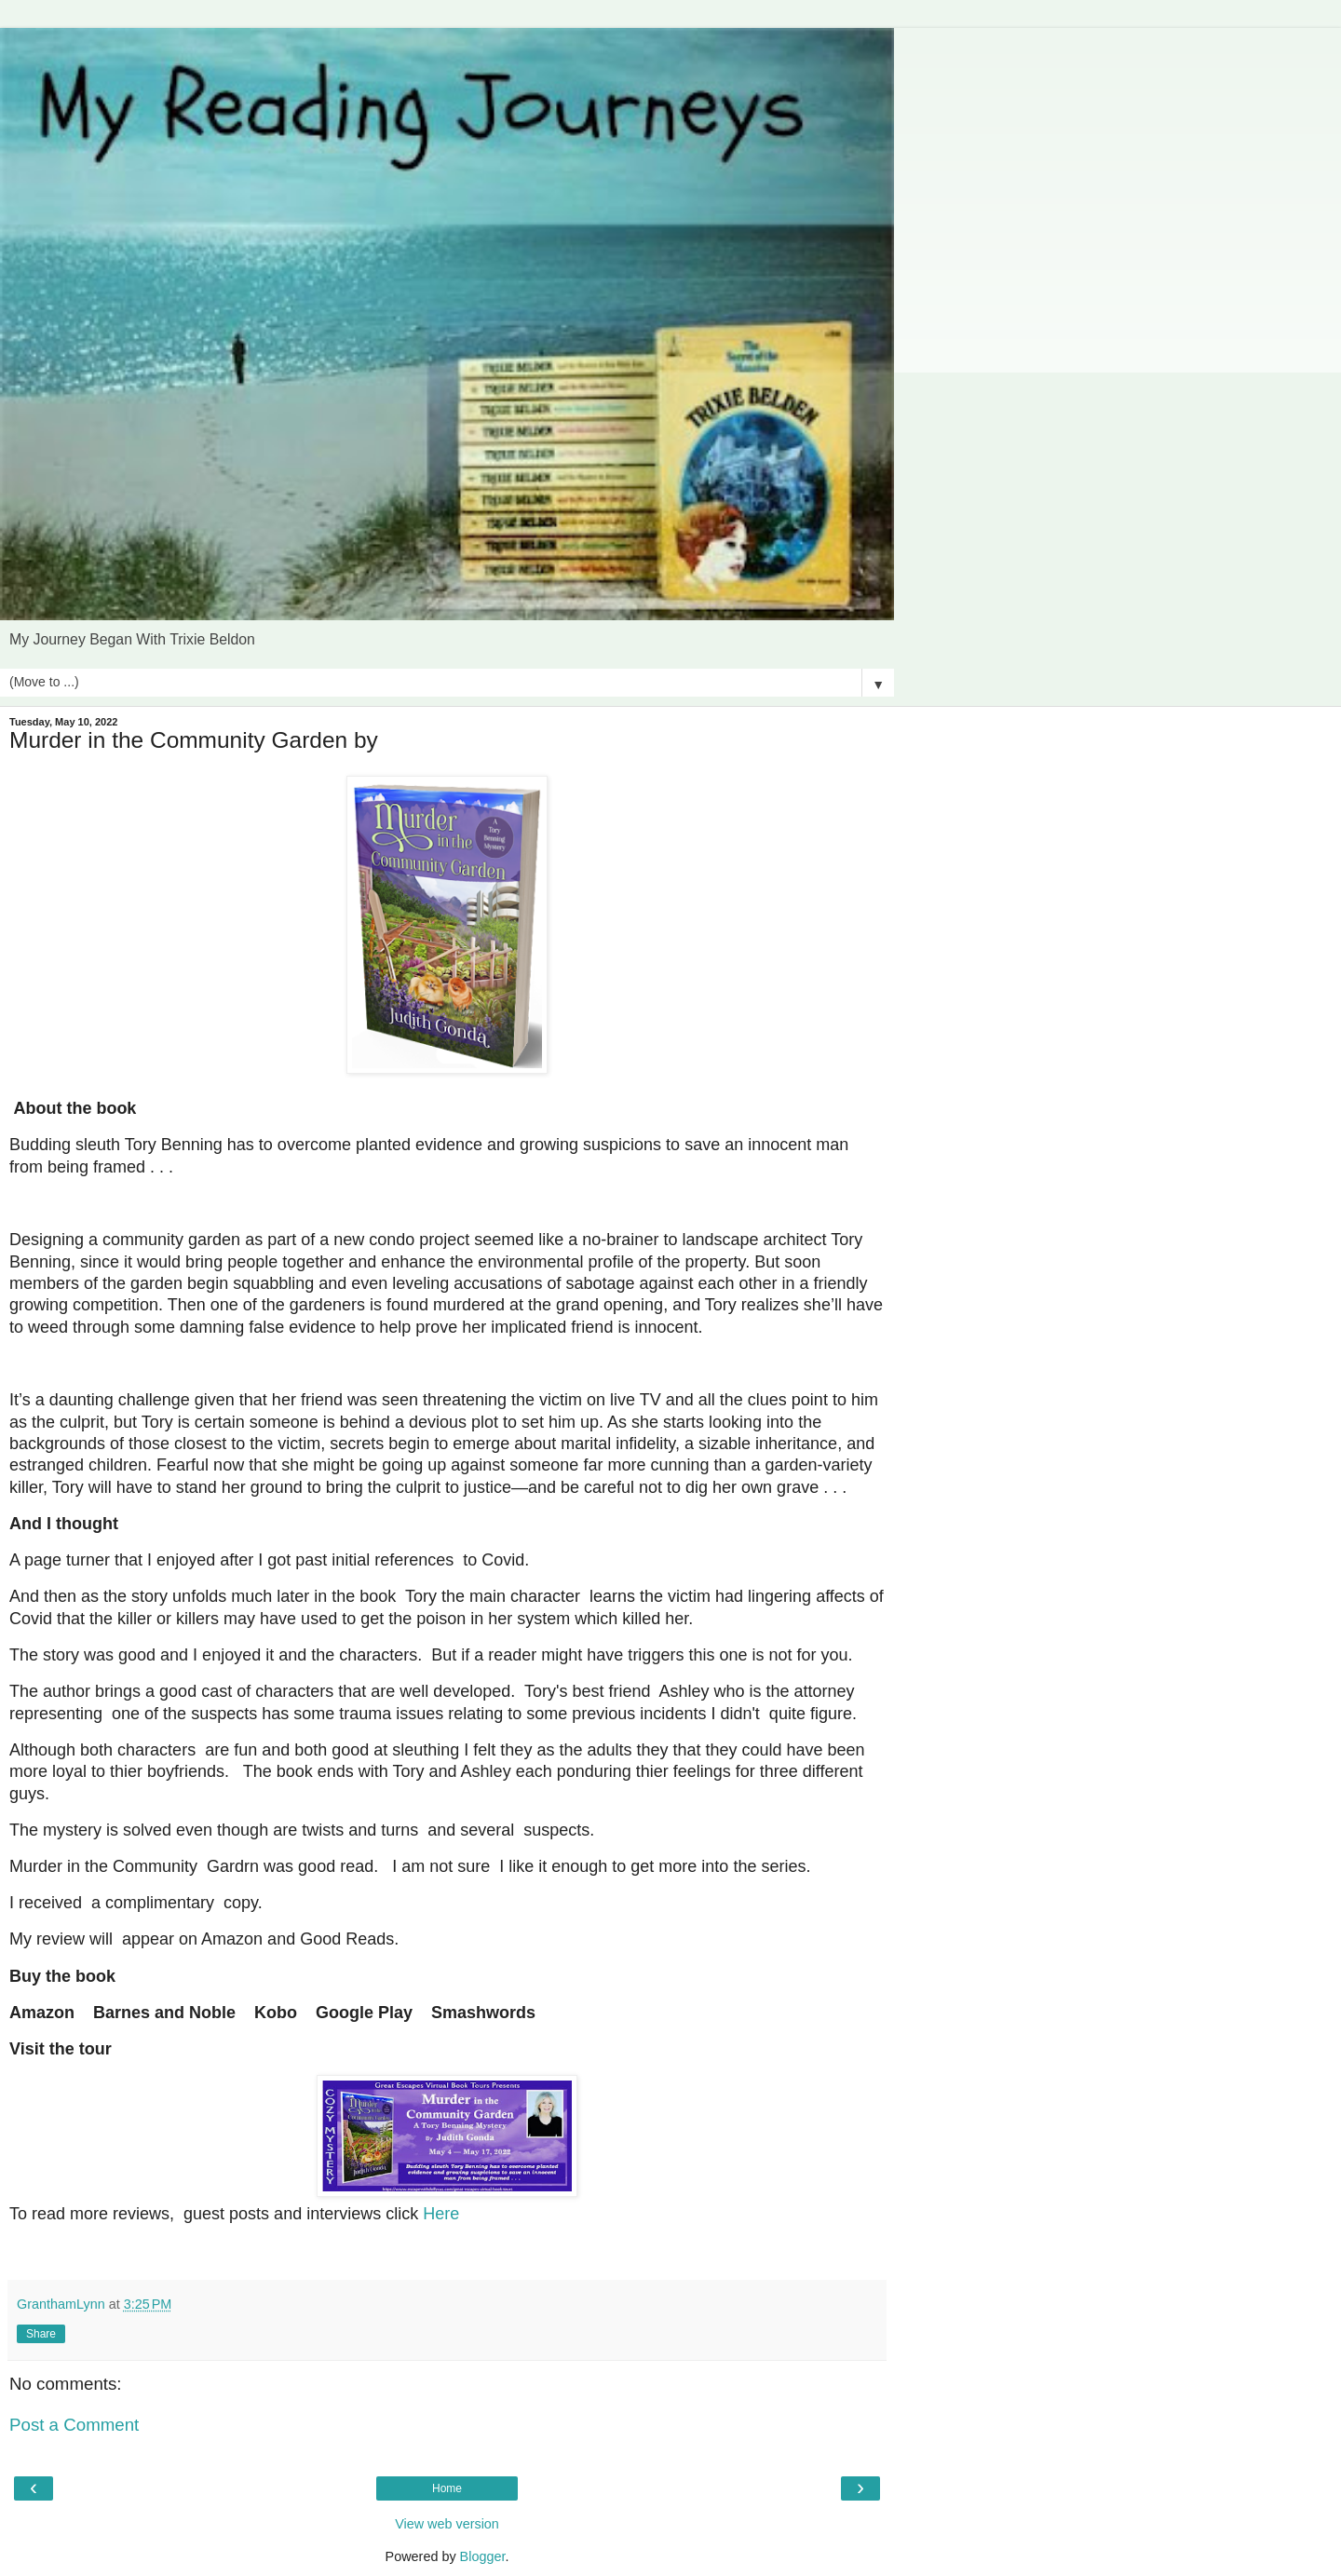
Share (41, 2333)
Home (447, 2488)
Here (441, 2213)
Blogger (483, 2556)
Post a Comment (74, 2424)
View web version (447, 2523)
